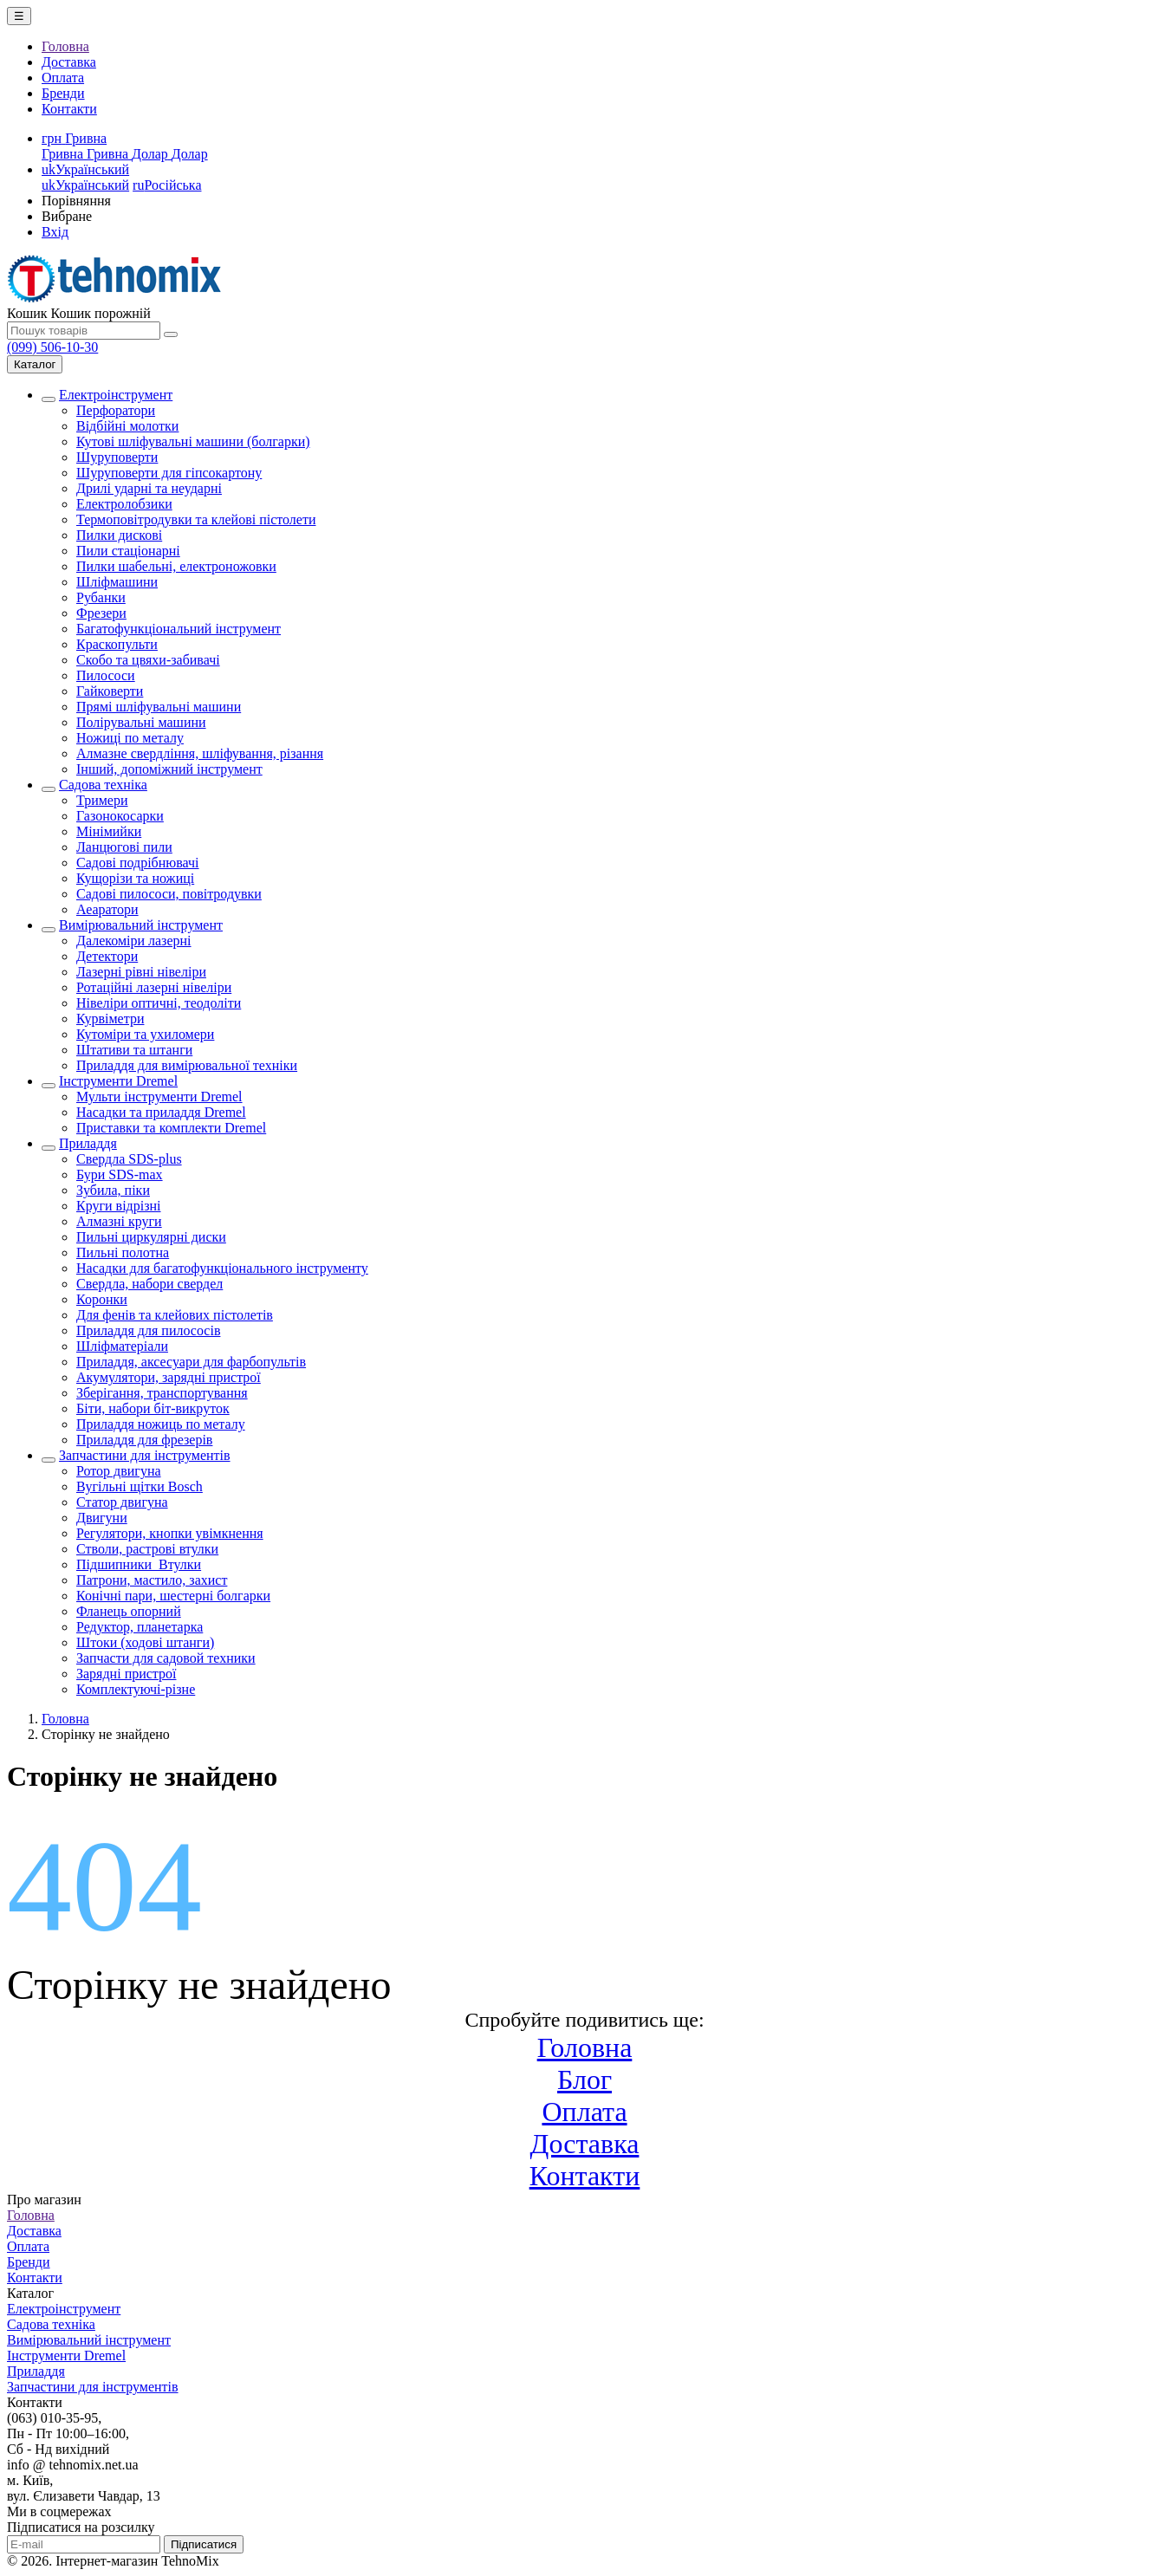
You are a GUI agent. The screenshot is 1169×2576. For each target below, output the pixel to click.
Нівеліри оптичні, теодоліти (158, 1003)
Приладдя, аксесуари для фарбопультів (191, 1361)
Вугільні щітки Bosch (139, 1486)
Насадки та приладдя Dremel (161, 1112)
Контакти (69, 108)
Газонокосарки (120, 815)
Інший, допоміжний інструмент (169, 769)
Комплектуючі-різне (135, 1689)
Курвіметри (110, 1018)
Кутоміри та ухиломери (145, 1034)
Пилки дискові (119, 535)
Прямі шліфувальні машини (158, 706)
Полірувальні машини (141, 722)
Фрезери (101, 613)
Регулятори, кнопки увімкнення (169, 1533)
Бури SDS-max (119, 1174)
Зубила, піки (113, 1190)
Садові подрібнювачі (137, 862)
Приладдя (88, 1143)
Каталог (34, 364)
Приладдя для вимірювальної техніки (186, 1065)
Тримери (102, 800)
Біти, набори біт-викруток (153, 1408)
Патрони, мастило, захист (151, 1580)
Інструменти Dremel (118, 1081)
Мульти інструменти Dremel (159, 1096)
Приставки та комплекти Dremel (171, 1127)
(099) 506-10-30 (52, 347)
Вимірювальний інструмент (141, 925)
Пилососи (105, 675)
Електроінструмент (115, 394)
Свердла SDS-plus (129, 1159)
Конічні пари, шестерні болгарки (173, 1595)
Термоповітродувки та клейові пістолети (196, 519)
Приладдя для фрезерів (144, 1439)
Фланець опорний (128, 1611)
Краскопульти (117, 644)
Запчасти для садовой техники (166, 1658)
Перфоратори (115, 410)
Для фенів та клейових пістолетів (174, 1314)
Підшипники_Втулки (138, 1564)
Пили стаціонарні (128, 550)
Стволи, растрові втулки (147, 1548)
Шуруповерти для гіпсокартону (169, 472)
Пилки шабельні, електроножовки (176, 566)
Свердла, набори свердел (149, 1283)
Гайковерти (109, 691)
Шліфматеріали (122, 1346)
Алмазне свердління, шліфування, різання (199, 753)
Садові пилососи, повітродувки (169, 893)
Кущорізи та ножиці (135, 878)
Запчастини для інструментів (145, 1455)
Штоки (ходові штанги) (145, 1642)
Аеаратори (107, 909)
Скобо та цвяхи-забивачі (148, 659)
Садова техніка (103, 784)
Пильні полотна (122, 1252)
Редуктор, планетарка (139, 1626)
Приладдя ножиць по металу (160, 1424)
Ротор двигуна (118, 1470)
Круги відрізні (118, 1205)
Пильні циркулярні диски (151, 1237)
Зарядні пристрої (126, 1673)
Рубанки (101, 597)
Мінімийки (108, 831)
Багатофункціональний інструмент (178, 628)
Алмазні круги (119, 1221)
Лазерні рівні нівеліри (141, 971)
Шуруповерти (117, 457)
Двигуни (101, 1517)
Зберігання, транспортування (162, 1392)
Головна (65, 46)
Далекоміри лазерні (134, 940)
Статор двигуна (122, 1502)
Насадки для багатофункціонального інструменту (222, 1268)
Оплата (63, 77)
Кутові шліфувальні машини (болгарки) (193, 441)
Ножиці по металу (130, 737)
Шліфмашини (117, 581)
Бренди (63, 93)
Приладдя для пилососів (148, 1330)
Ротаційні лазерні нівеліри (153, 987)
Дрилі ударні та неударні (149, 488)
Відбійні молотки (127, 426)
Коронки (101, 1299)
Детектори (107, 956)
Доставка (69, 62)
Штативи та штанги (134, 1049)
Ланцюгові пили (124, 847)
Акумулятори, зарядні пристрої (168, 1377)
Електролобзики (124, 503)
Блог (584, 2079)
